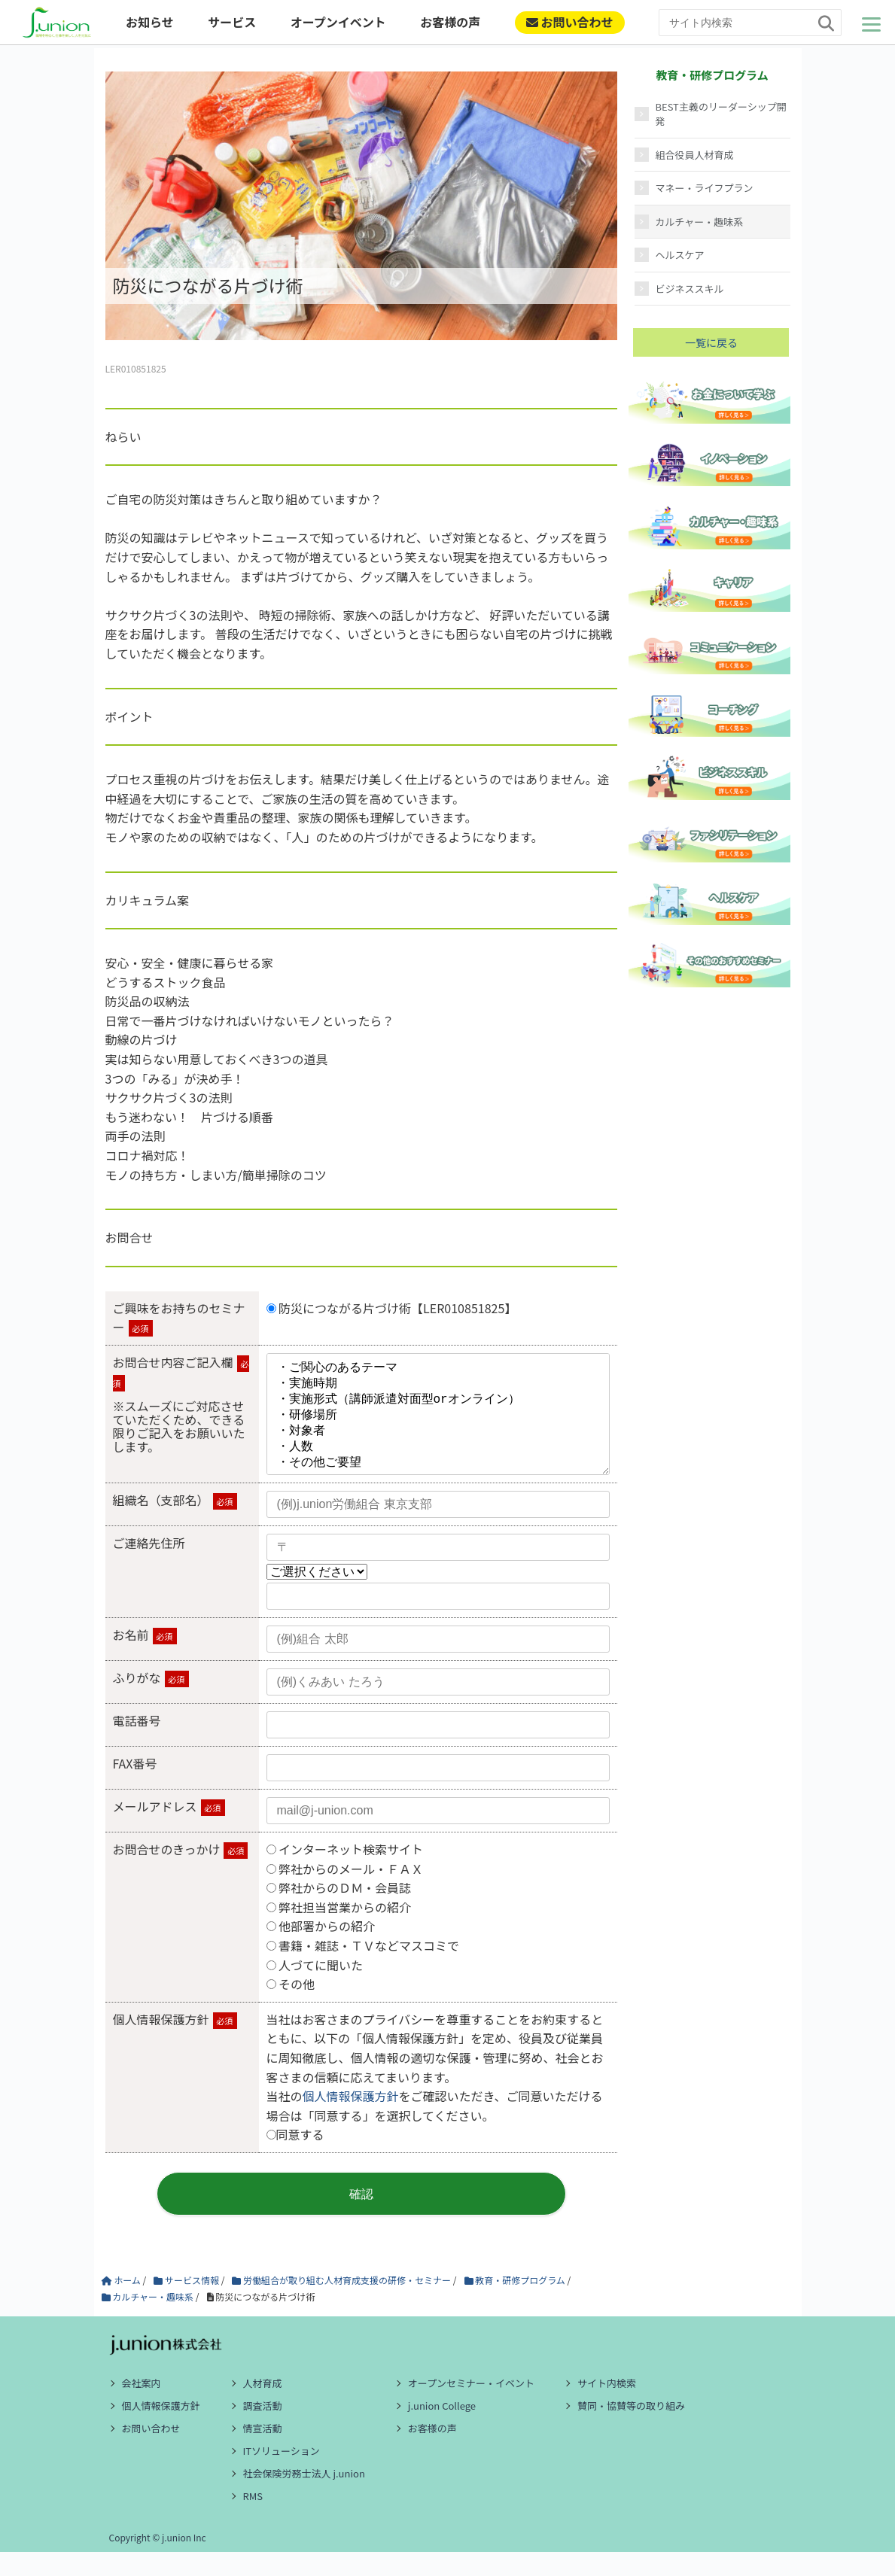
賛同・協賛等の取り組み (631, 2429)
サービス (232, 22)
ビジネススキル (690, 288)
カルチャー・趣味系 (700, 221)
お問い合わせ (569, 22)
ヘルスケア (680, 255)
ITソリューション (281, 2475)
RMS (253, 2520)
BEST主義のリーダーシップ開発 (721, 114)
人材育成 (262, 2407)
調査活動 (262, 2429)
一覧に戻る (711, 342)
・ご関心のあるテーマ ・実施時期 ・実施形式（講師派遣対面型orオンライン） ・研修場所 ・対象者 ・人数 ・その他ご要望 (438, 1426)
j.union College (442, 2429)
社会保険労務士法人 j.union (304, 2497)
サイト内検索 (606, 2407)
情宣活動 (262, 2452)
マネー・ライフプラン (704, 188)
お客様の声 (450, 22)
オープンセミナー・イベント (471, 2407)
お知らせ (150, 22)
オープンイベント (338, 22)
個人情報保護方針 (351, 2120)
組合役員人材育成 (695, 155)
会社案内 (141, 2407)
